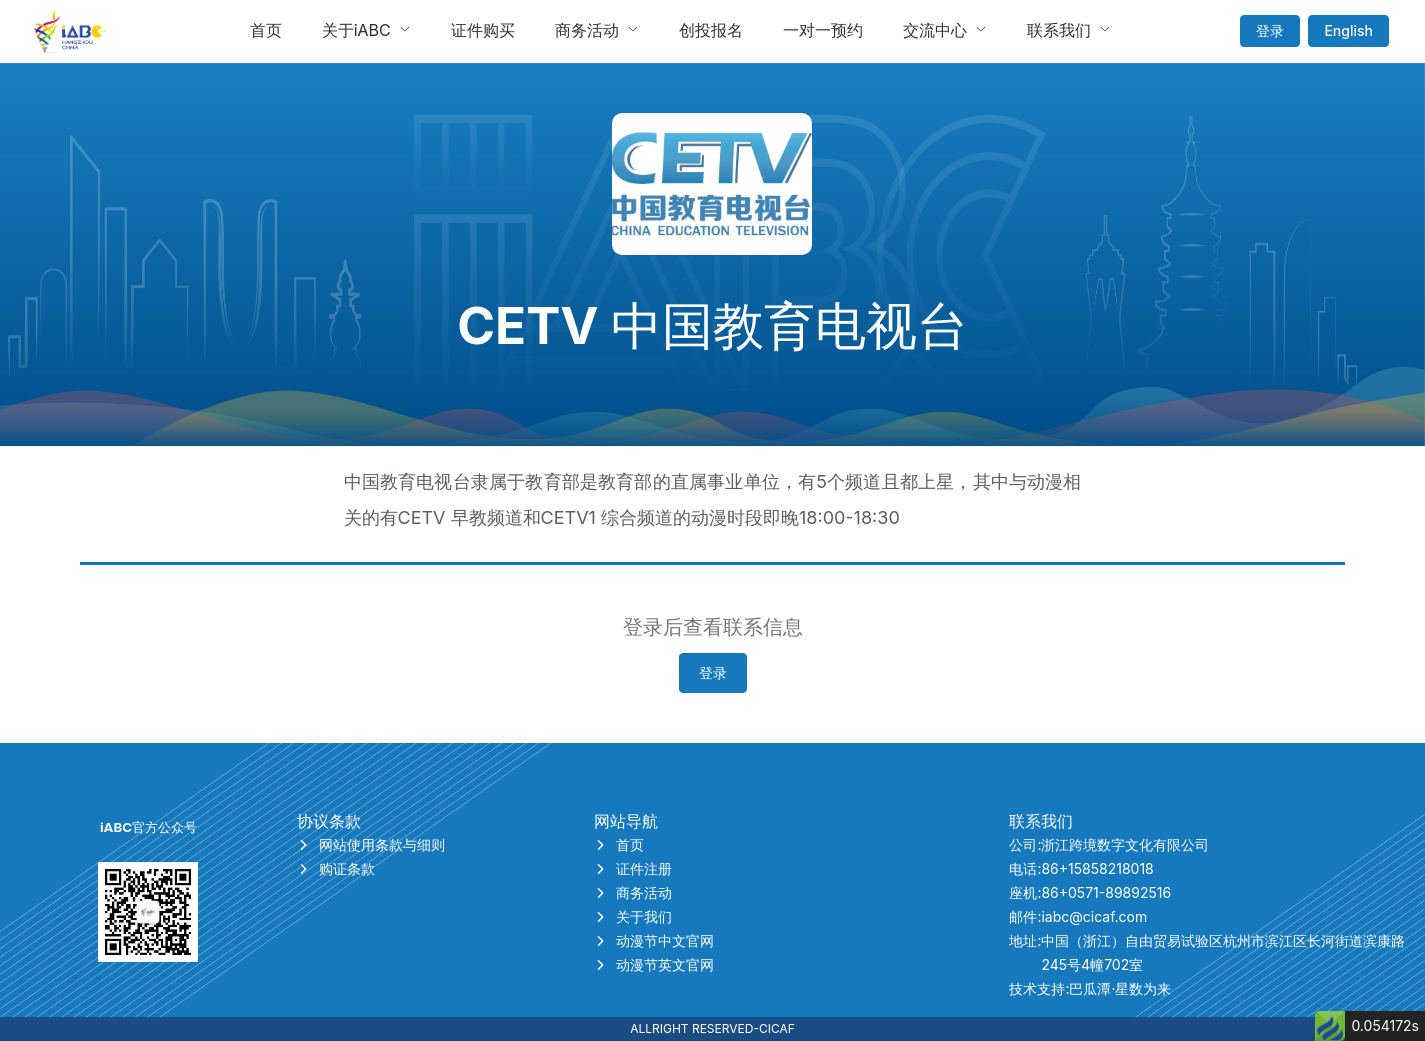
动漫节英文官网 (654, 964)
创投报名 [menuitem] (711, 30)
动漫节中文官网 (654, 940)
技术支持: (1090, 989)
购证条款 (336, 868)
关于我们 (633, 916)
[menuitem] (366, 31)
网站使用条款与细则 (371, 844)
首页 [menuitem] (266, 30)
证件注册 (633, 868)
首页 (619, 844)
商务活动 (633, 892)
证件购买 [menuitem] (483, 30)
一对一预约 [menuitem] (823, 30)
